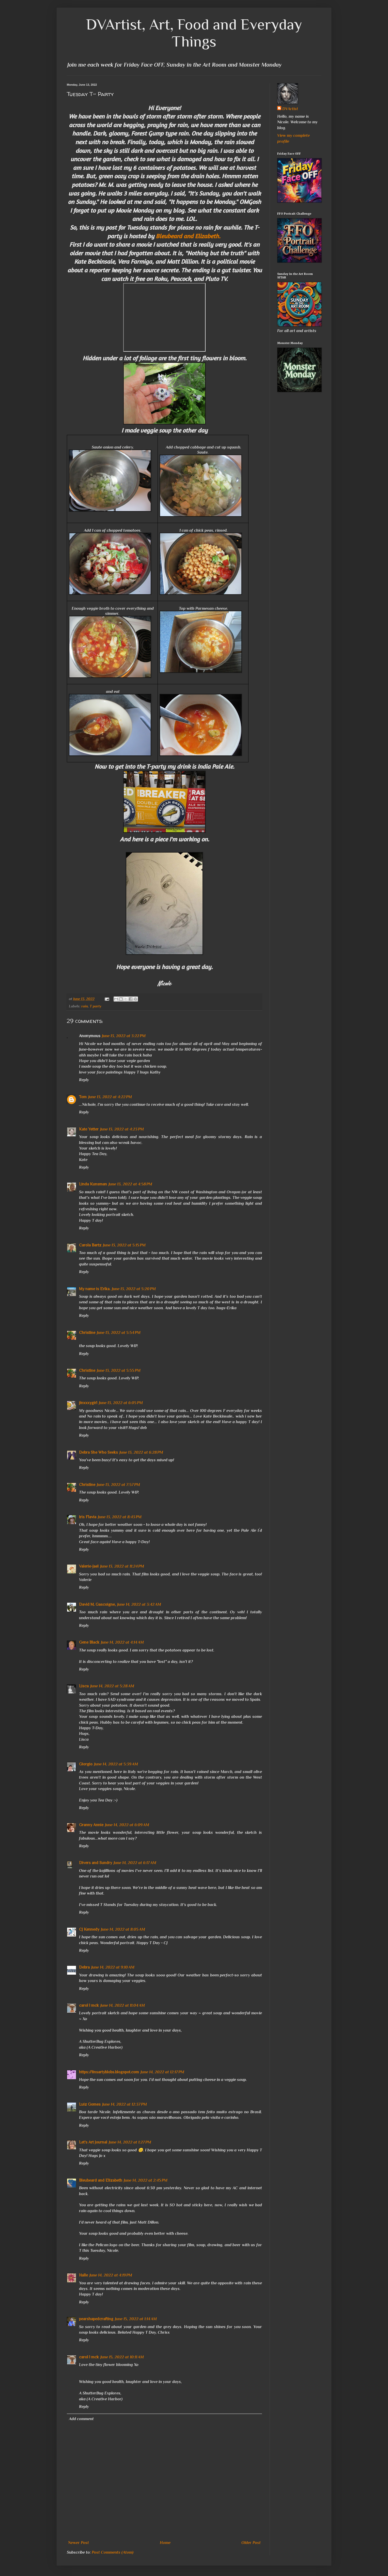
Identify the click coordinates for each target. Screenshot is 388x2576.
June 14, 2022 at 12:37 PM (124, 2104)
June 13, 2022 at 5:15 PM (124, 1245)
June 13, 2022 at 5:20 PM (134, 1289)
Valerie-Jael (89, 1566)
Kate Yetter (89, 1129)
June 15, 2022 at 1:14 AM (136, 2319)
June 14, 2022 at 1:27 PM (130, 2142)
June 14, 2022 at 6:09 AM (127, 1825)
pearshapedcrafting (96, 2319)
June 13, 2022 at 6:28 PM (141, 1452)
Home (165, 2542)
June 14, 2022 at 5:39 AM (116, 1764)
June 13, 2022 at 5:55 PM (119, 1370)
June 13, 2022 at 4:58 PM (130, 1184)
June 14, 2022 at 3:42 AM (139, 1604)
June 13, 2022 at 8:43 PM (120, 1517)
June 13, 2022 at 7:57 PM (118, 1484)
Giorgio (85, 1764)
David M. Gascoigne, (97, 1604)
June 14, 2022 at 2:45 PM (145, 2180)
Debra (84, 1967)
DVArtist (290, 109)
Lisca (84, 1686)
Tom (83, 1097)
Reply (84, 1080)
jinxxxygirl (88, 1403)
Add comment (81, 2419)
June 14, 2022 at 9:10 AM (112, 1967)
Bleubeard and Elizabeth (100, 2180)
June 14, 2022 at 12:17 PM (162, 2072)
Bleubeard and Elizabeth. (189, 236)
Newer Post (78, 2542)
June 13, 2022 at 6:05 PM (121, 1403)
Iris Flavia (87, 1517)
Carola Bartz (90, 1245)
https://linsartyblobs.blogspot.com (109, 2072)
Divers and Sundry (95, 1862)
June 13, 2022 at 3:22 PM (124, 1036)
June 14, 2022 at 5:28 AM (112, 1686)
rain (84, 1006)
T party (95, 1006)
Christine (87, 1332)
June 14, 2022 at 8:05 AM (123, 1929)
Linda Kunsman (93, 1184)
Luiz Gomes (90, 2104)
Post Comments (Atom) (112, 2552)
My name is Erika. (94, 1289)
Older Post (251, 2542)
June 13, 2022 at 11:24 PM (122, 1566)
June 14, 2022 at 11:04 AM (122, 2005)
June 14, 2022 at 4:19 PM (110, 2275)
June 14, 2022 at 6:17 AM (135, 1862)
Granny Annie (91, 1825)
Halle (83, 2275)
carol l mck (89, 2005)
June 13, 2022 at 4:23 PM (122, 1129)
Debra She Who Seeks (98, 1452)
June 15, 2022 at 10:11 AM (122, 2357)
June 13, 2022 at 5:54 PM (119, 1332)
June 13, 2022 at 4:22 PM (110, 1097)
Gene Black (89, 1642)
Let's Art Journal (93, 2142)
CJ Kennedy (89, 1929)
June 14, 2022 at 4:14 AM (122, 1642)
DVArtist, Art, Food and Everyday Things (194, 33)
